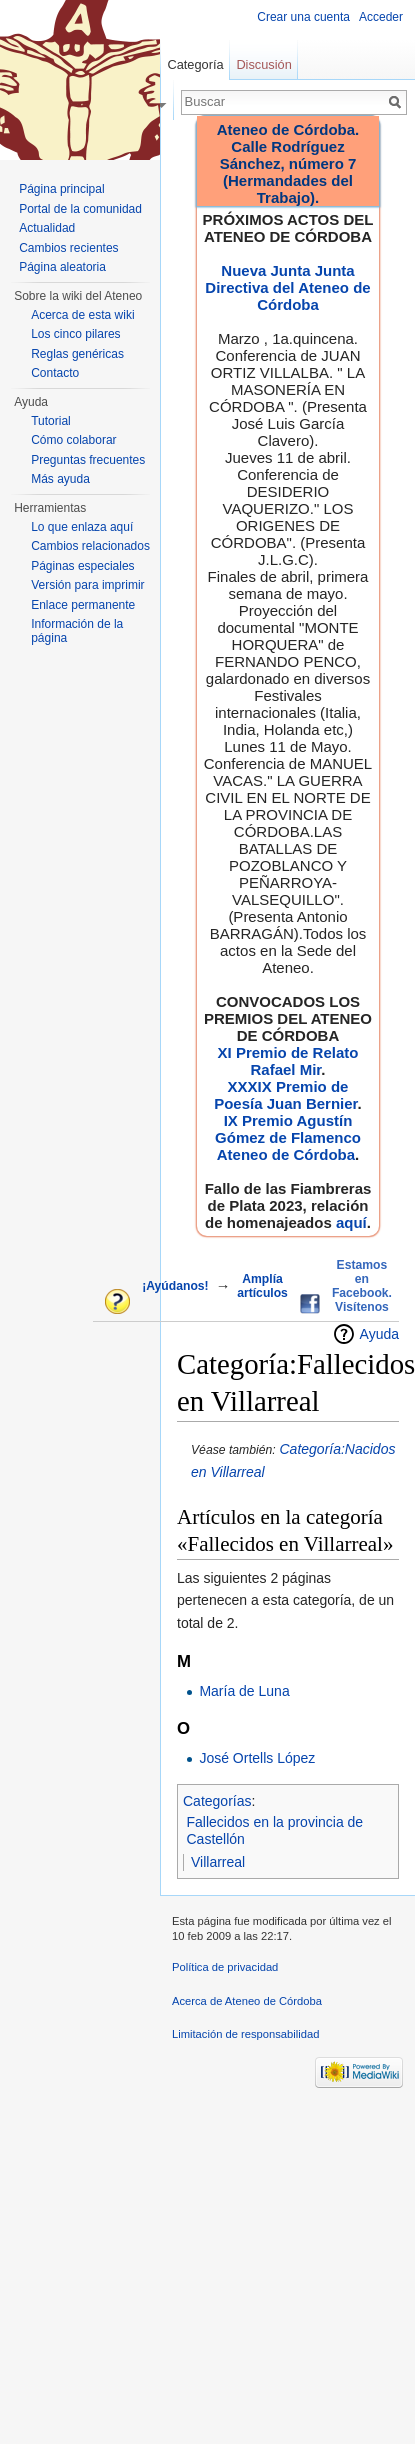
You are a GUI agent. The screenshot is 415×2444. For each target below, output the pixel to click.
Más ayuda (60, 479)
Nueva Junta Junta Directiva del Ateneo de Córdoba (287, 287)
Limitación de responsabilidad (245, 2034)
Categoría (195, 64)
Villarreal (218, 1862)
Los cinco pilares (75, 334)
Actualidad (47, 228)
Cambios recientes (68, 248)
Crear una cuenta (303, 17)
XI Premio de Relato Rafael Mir (288, 1061)
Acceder (381, 17)
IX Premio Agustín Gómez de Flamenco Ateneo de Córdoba (288, 1137)
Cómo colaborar (73, 440)
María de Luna (244, 1691)
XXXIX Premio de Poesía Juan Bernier (285, 1095)
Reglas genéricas (77, 354)
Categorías (217, 1801)
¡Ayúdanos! (175, 1286)
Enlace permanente (83, 605)
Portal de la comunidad (80, 209)
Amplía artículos (262, 1286)
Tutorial (51, 421)
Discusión (263, 64)
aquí (351, 1222)
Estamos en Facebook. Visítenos (362, 1286)
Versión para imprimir (87, 585)
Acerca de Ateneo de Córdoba (247, 2001)
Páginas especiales (82, 566)
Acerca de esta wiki (82, 315)
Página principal (61, 189)
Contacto (55, 373)
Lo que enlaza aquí (82, 527)
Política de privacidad (225, 1967)
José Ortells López (257, 1758)
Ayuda (379, 1334)
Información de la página (77, 631)
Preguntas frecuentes (88, 460)
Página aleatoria (62, 267)
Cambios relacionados (90, 546)
